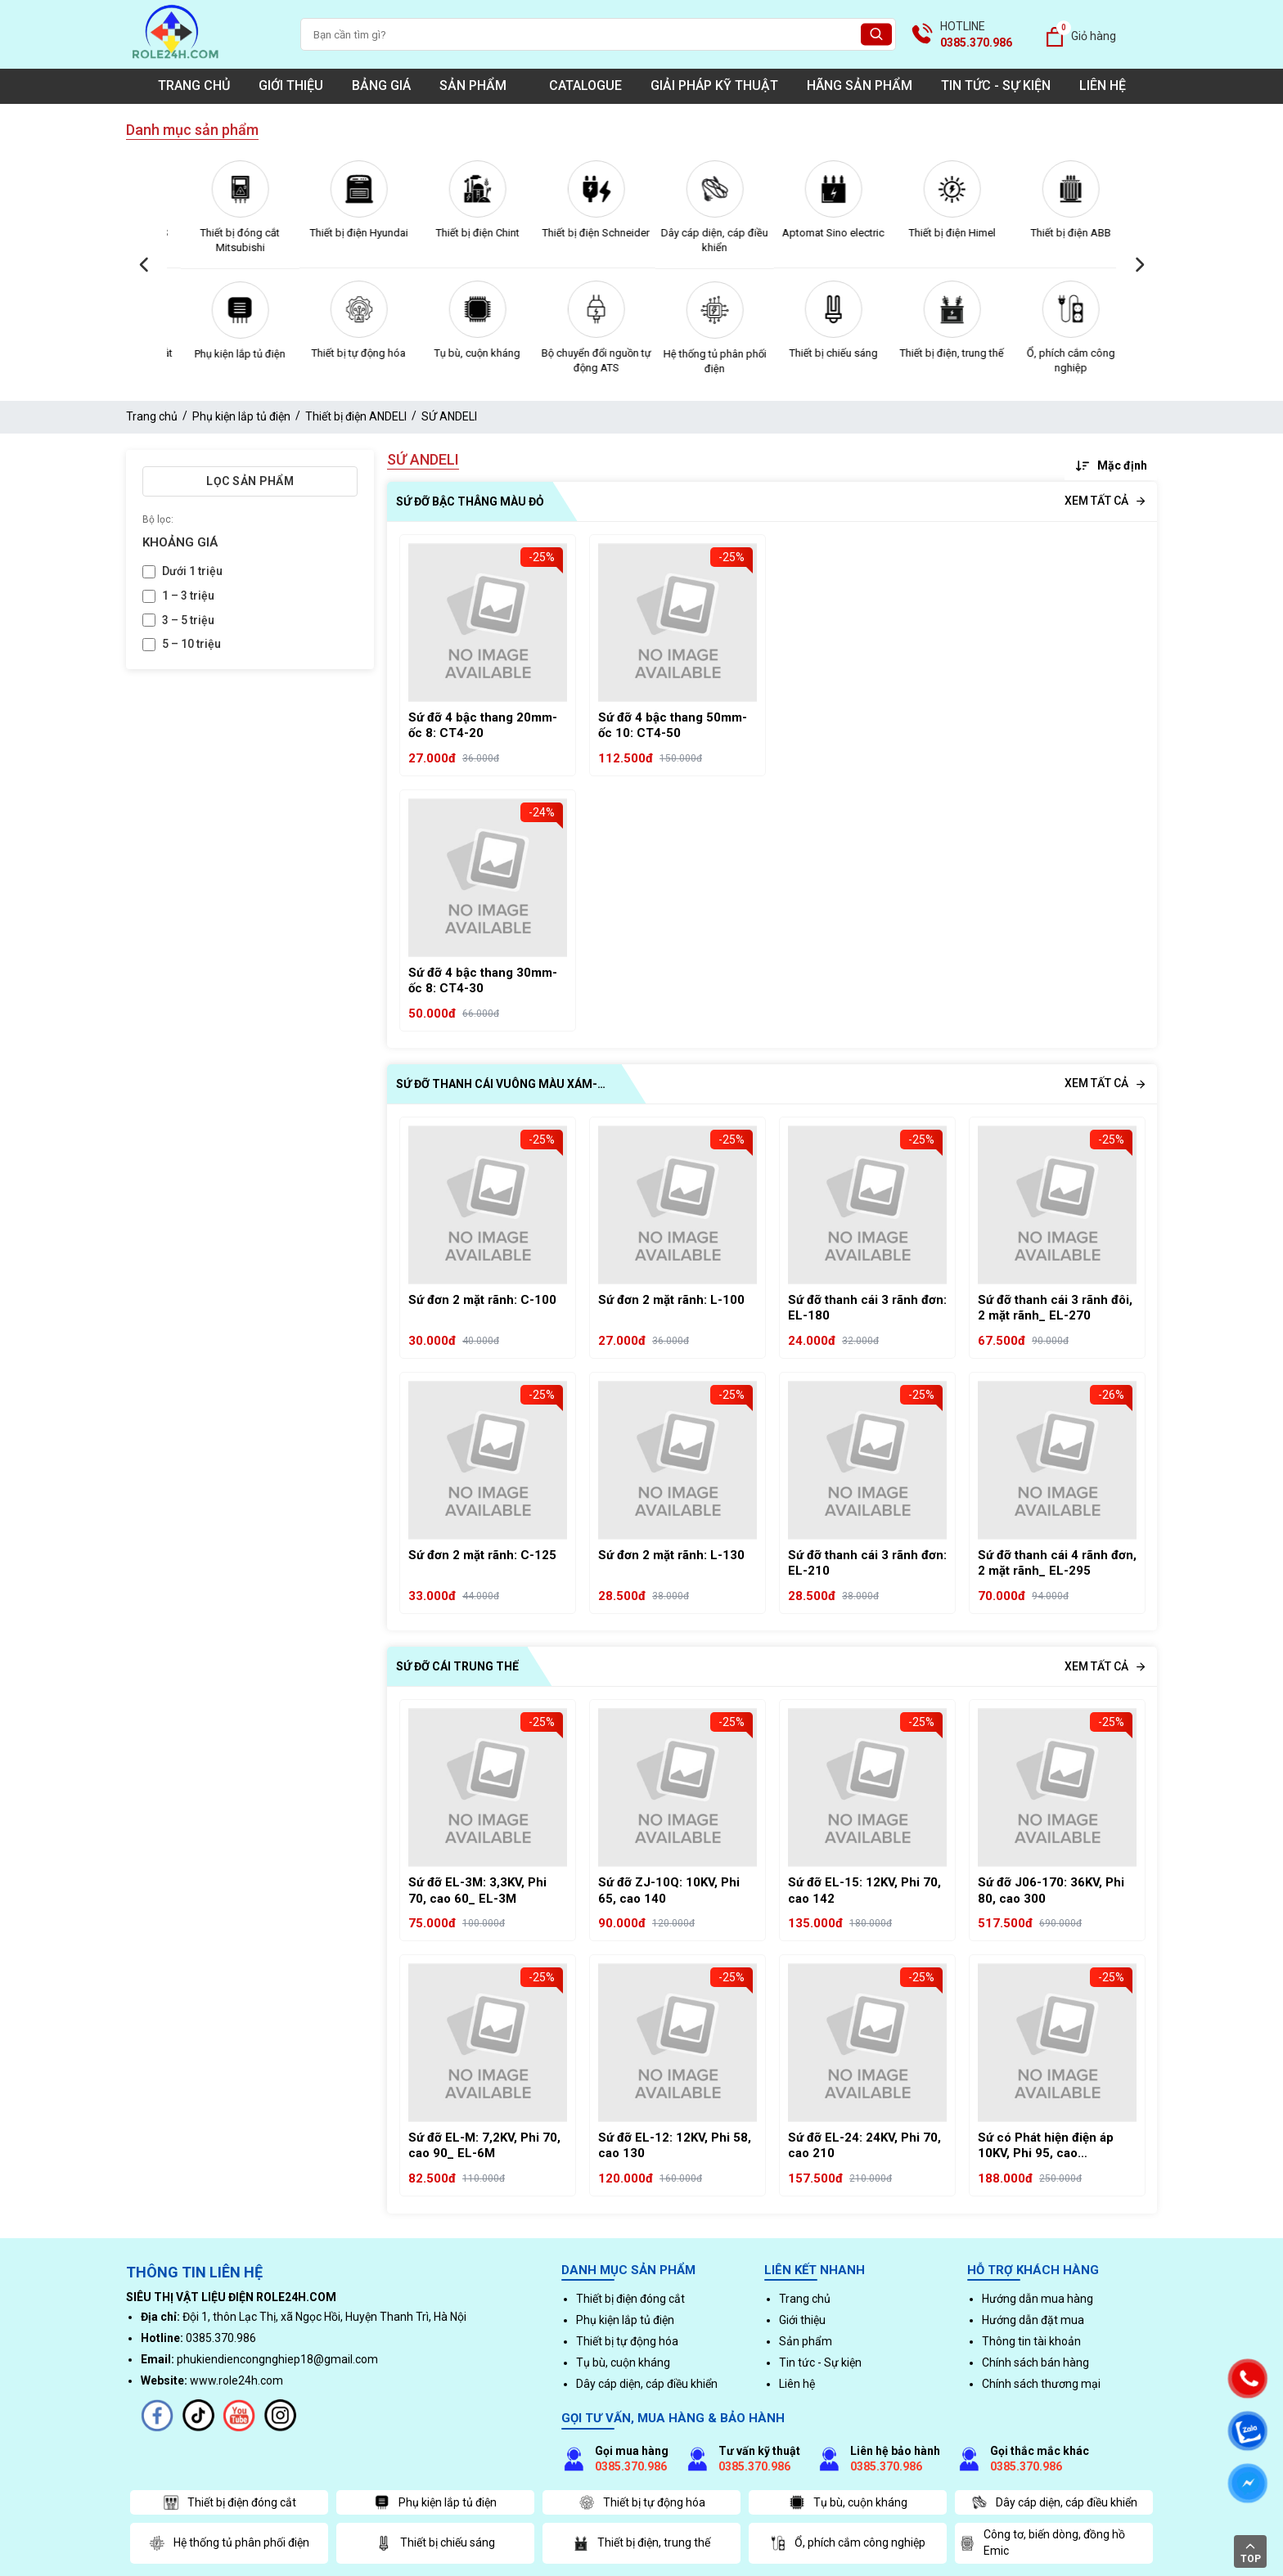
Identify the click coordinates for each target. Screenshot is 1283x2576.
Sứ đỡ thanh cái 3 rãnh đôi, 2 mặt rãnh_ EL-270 (1055, 1308)
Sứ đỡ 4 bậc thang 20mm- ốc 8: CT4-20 (482, 725)
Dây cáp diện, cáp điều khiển (819, 240)
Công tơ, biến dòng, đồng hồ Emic (1042, 2542)
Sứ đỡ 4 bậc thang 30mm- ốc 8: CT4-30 (482, 980)
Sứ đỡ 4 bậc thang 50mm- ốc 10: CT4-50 (672, 725)
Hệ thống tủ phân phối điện (819, 361)
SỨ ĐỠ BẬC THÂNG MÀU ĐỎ (470, 501)
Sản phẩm (479, 85)
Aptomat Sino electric (938, 233)
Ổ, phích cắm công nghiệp (847, 2543)
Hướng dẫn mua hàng (1037, 2298)
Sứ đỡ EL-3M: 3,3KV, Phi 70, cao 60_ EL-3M (477, 1890)
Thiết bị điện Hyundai (464, 233)
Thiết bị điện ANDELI (356, 416)
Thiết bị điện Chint (582, 233)
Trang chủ (194, 85)
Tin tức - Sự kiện (996, 85)
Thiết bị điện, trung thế (1057, 353)
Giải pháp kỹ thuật (714, 85)
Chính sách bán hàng (1035, 2362)
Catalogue (585, 85)
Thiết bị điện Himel (1057, 233)
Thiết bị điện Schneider (700, 233)
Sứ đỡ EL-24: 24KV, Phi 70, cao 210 (864, 2145)
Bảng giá (381, 85)
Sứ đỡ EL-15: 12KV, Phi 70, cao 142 (864, 1890)
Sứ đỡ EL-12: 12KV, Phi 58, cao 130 (674, 2145)
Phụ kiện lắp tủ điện (344, 354)
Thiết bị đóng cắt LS (226, 233)
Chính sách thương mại (1041, 2383)
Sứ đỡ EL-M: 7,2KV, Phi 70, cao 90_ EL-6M (484, 2145)
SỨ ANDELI (449, 416)
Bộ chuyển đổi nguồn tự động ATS (701, 360)
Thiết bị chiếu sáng (938, 353)
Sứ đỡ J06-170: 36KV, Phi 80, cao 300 (1051, 1890)
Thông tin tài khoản (1031, 2341)
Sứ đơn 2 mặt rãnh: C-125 (482, 1555)
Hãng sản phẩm (859, 85)
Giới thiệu (291, 85)
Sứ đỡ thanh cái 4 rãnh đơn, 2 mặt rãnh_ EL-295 (1057, 1563)
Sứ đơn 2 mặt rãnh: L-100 (671, 1299)
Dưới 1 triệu (192, 571)
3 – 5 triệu (188, 620)
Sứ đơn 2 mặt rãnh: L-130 (671, 1555)
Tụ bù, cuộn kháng (582, 353)
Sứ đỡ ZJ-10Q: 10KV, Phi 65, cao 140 (669, 1890)
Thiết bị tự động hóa (463, 353)
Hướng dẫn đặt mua (1033, 2319)
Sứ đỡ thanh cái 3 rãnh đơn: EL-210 (867, 1563)
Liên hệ (1102, 85)
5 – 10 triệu (191, 643)
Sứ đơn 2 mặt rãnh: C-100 (482, 1299)
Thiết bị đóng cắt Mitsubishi (345, 240)
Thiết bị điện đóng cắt (226, 353)
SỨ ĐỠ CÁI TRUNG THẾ (457, 1666)
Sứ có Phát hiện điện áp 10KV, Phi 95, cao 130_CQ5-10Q (1046, 2146)
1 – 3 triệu (188, 595)
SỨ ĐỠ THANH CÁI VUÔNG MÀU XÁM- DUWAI (496, 1086)
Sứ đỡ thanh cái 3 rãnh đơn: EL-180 (867, 1308)
